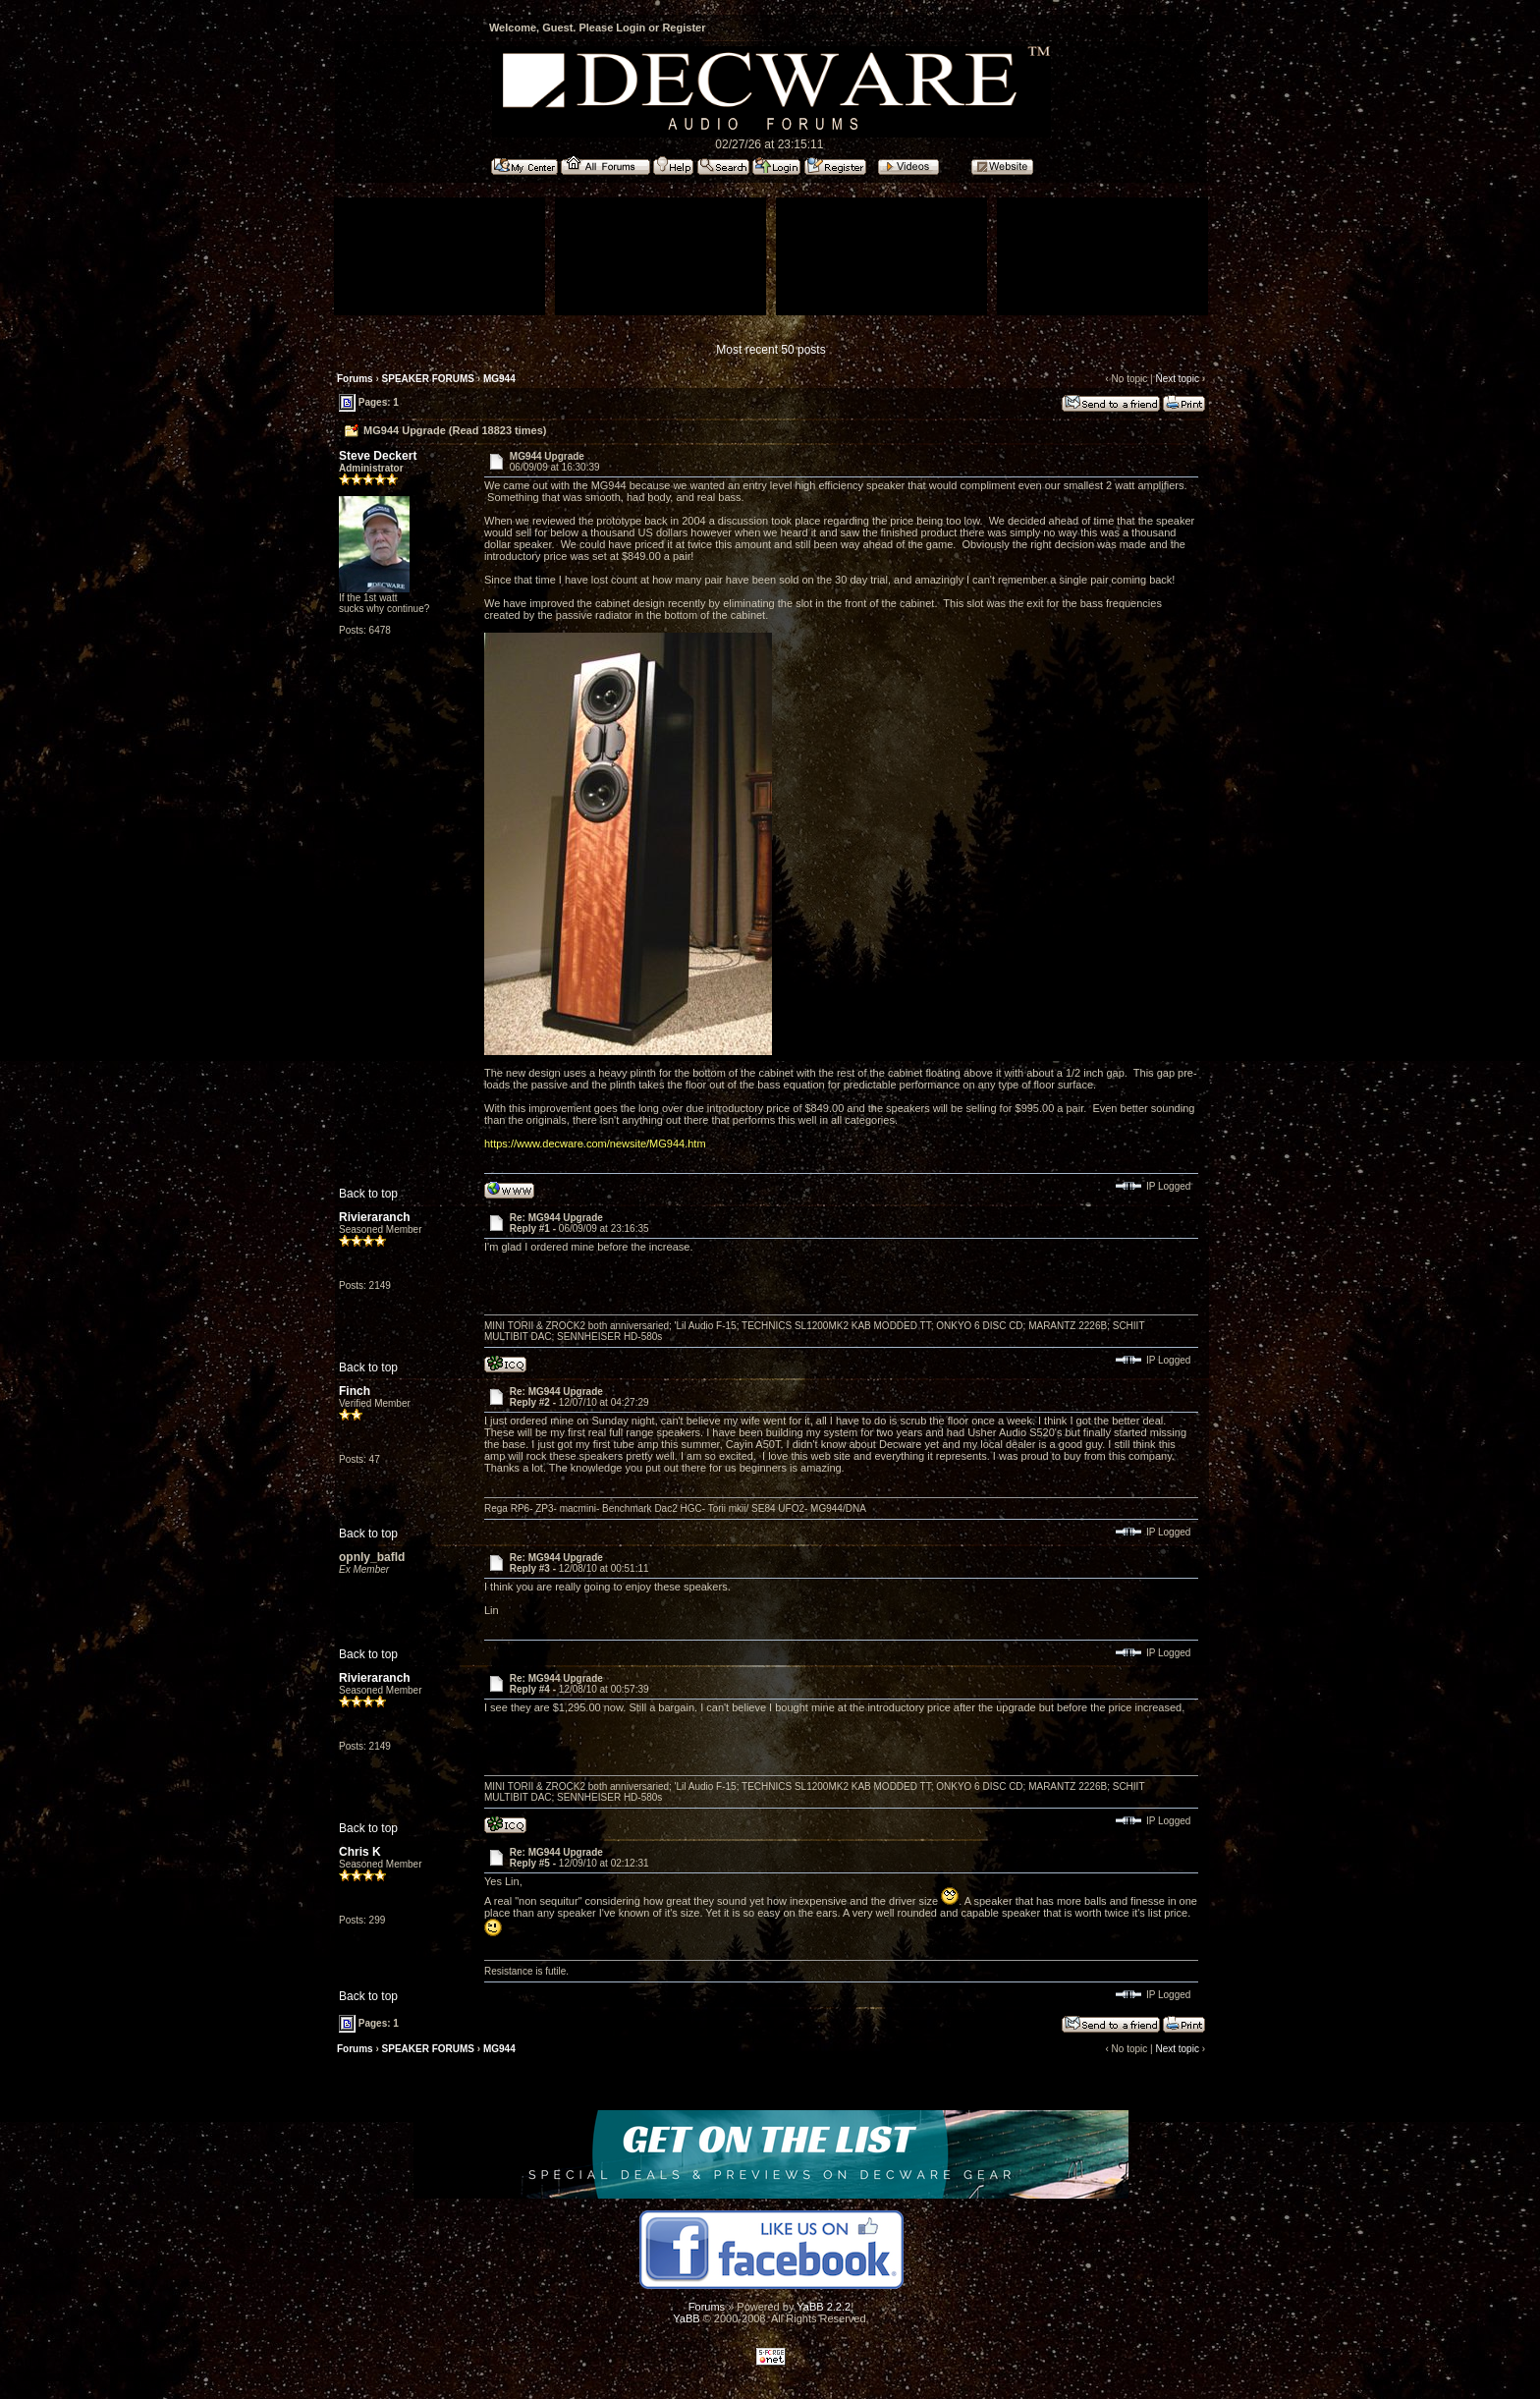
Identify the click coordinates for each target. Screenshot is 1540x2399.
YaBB (686, 2318)
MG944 (499, 378)
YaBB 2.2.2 (824, 2307)
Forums (355, 378)
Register (683, 27)
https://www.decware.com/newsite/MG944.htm (595, 1143)
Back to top (368, 1193)
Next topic (1176, 378)
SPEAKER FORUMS (428, 378)
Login (630, 27)
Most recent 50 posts (770, 350)
